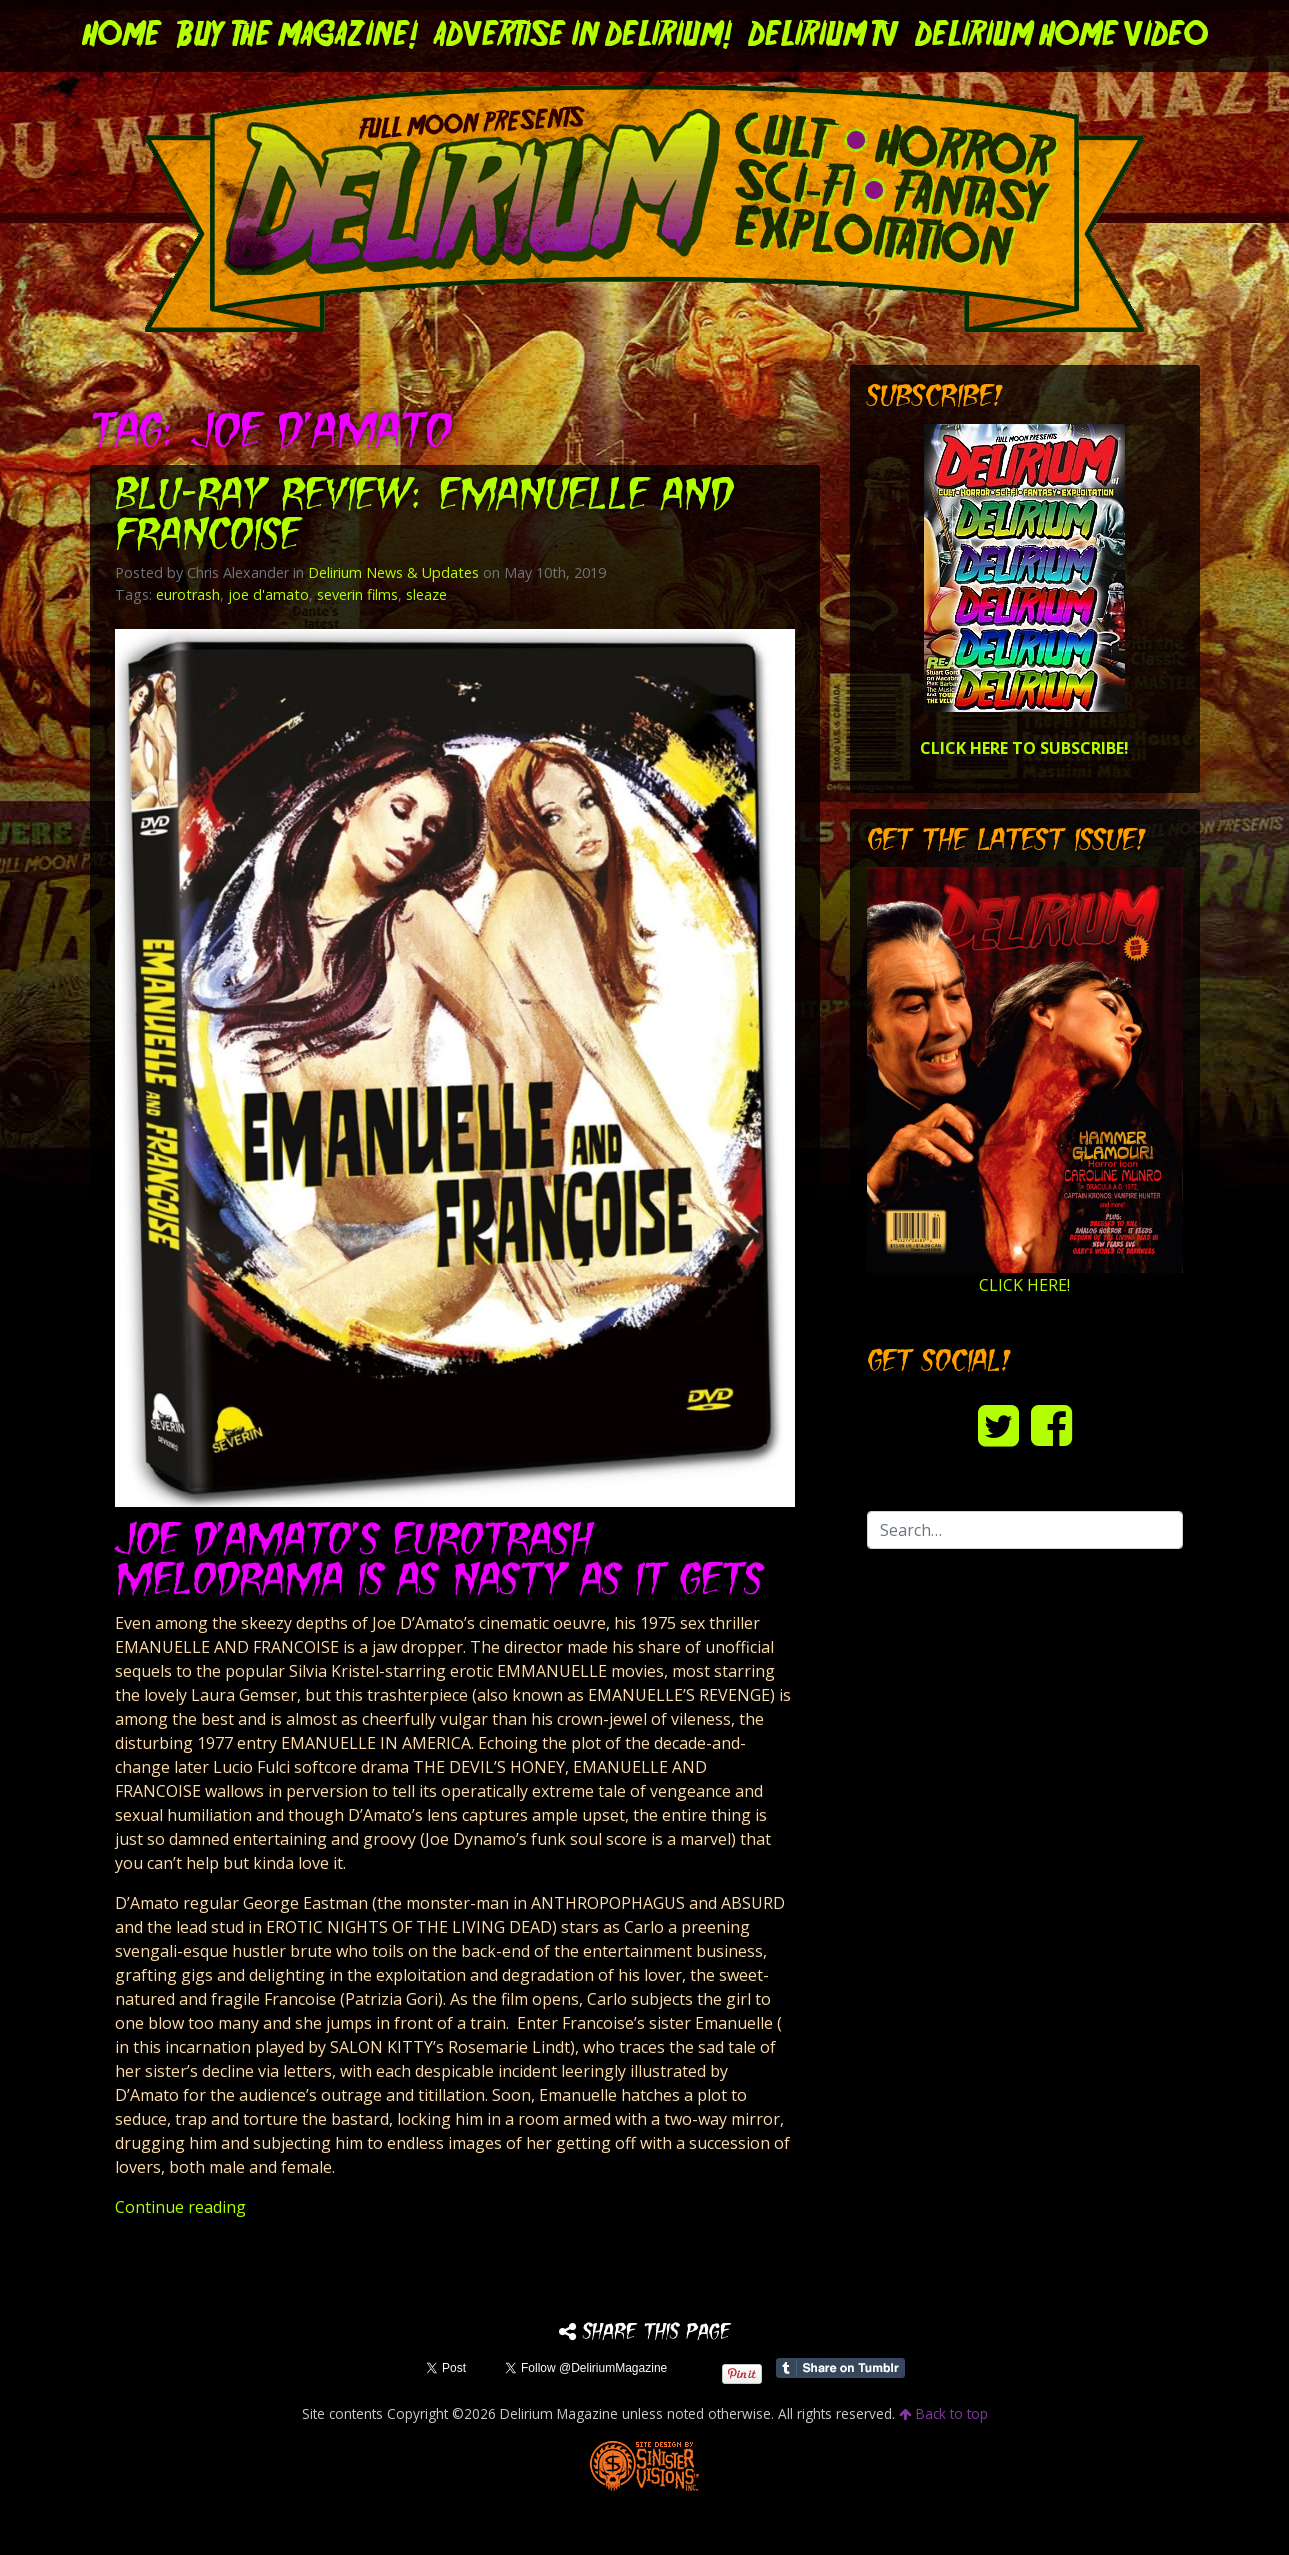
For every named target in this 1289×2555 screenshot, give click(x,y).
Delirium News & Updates (393, 572)
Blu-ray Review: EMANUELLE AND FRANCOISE (424, 517)
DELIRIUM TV (823, 36)
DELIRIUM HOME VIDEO (1061, 36)
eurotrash (188, 594)
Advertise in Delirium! (583, 36)
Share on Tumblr (840, 2368)
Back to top (943, 2413)
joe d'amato (268, 594)
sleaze (426, 594)
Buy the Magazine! (297, 36)
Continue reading (180, 2207)
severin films (357, 594)
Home (121, 36)
